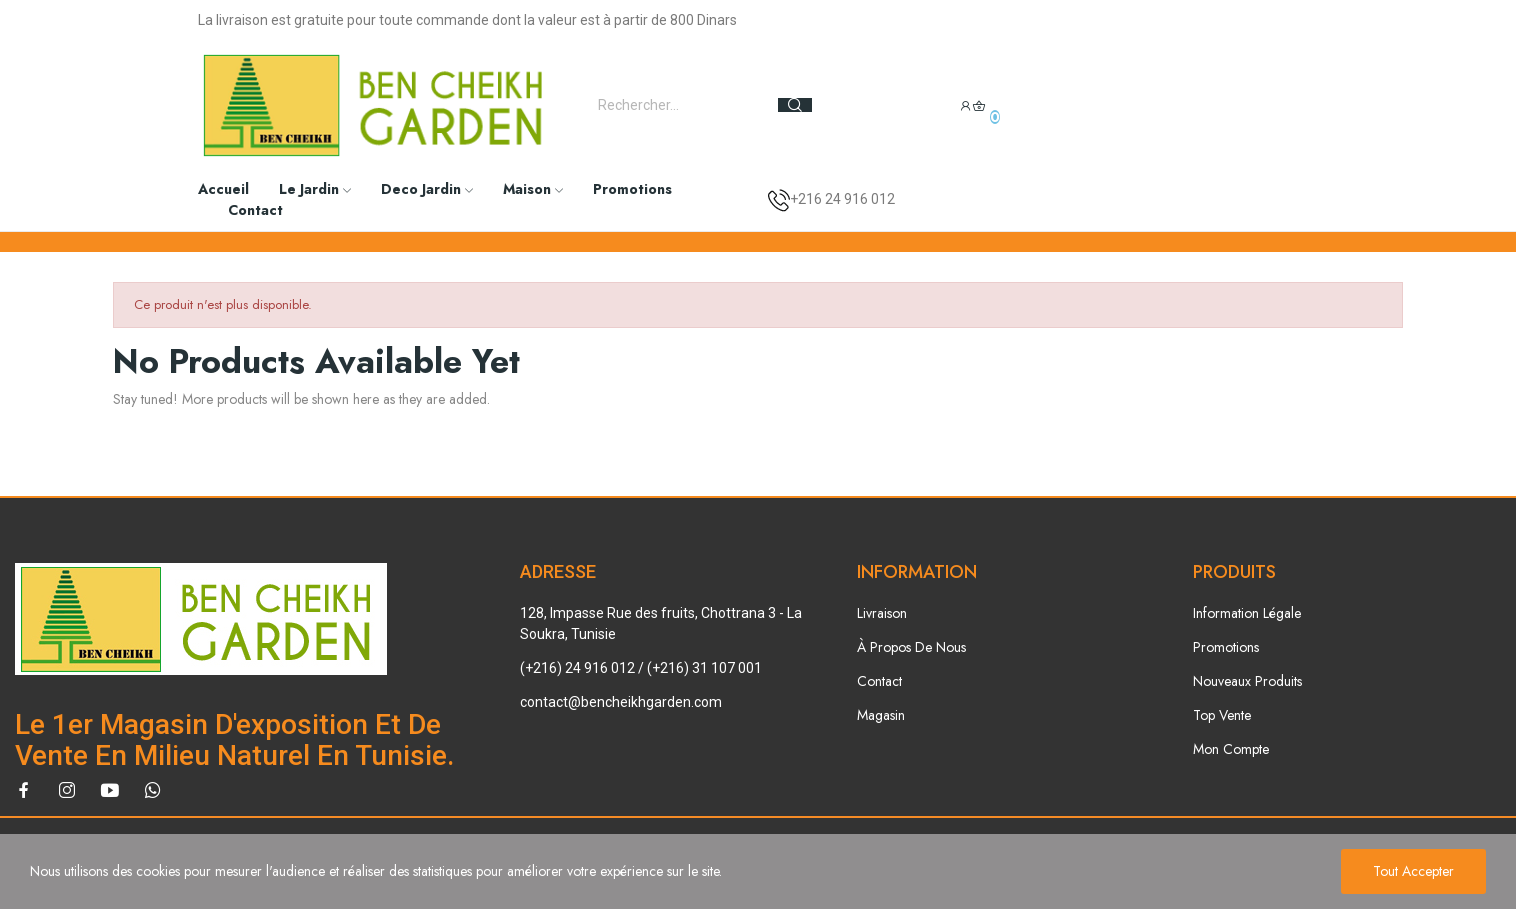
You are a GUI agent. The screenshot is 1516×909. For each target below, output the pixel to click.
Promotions (1226, 647)
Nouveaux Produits (1247, 681)
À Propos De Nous (911, 647)
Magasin (881, 715)
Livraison (882, 613)
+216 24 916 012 (842, 199)
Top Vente (1222, 715)
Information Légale (1247, 613)
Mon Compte (1231, 749)
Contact (879, 681)
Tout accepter (1413, 871)
